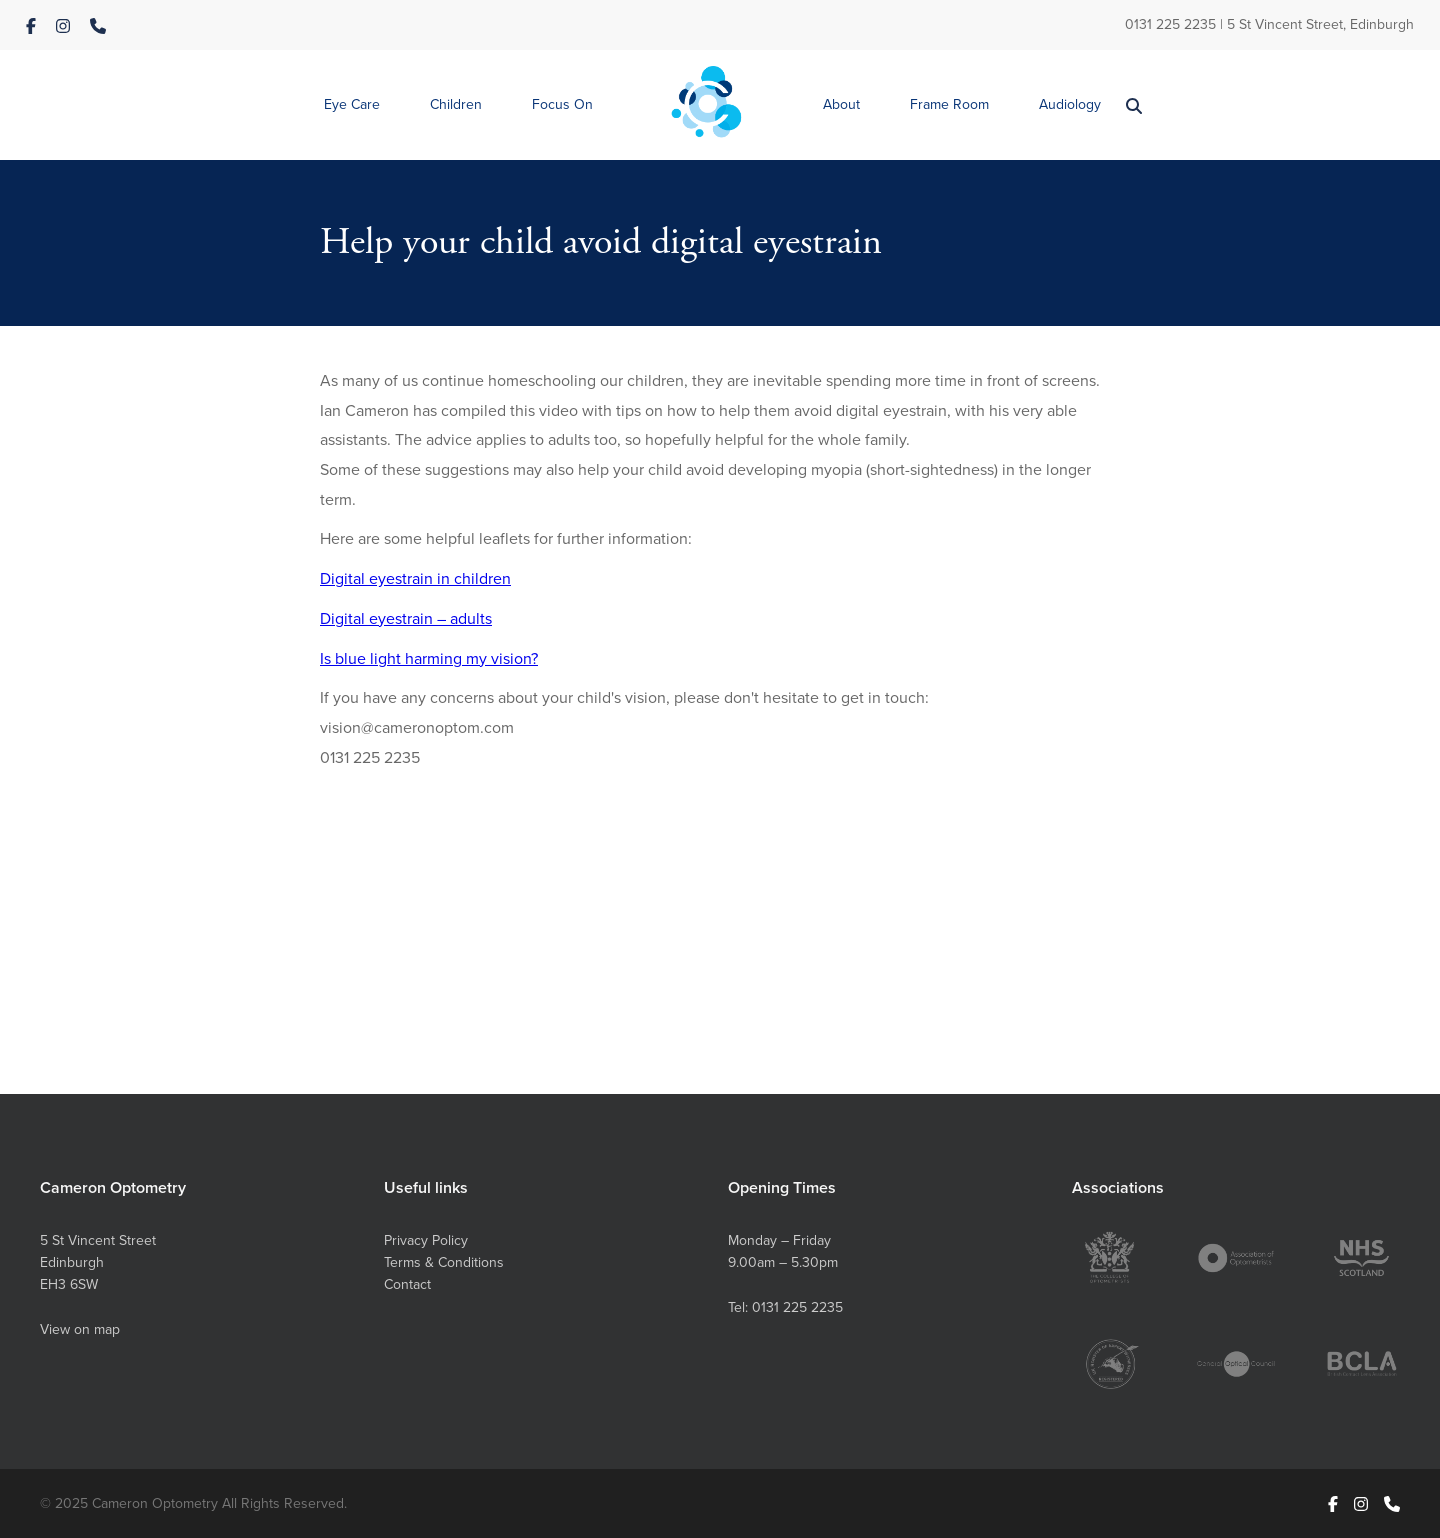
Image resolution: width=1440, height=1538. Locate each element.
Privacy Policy (426, 1240)
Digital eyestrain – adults (406, 618)
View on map (80, 1329)
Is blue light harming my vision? (429, 658)
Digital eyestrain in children (415, 578)
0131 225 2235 (1170, 24)
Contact (407, 1284)
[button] (352, 105)
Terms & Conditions (444, 1262)
